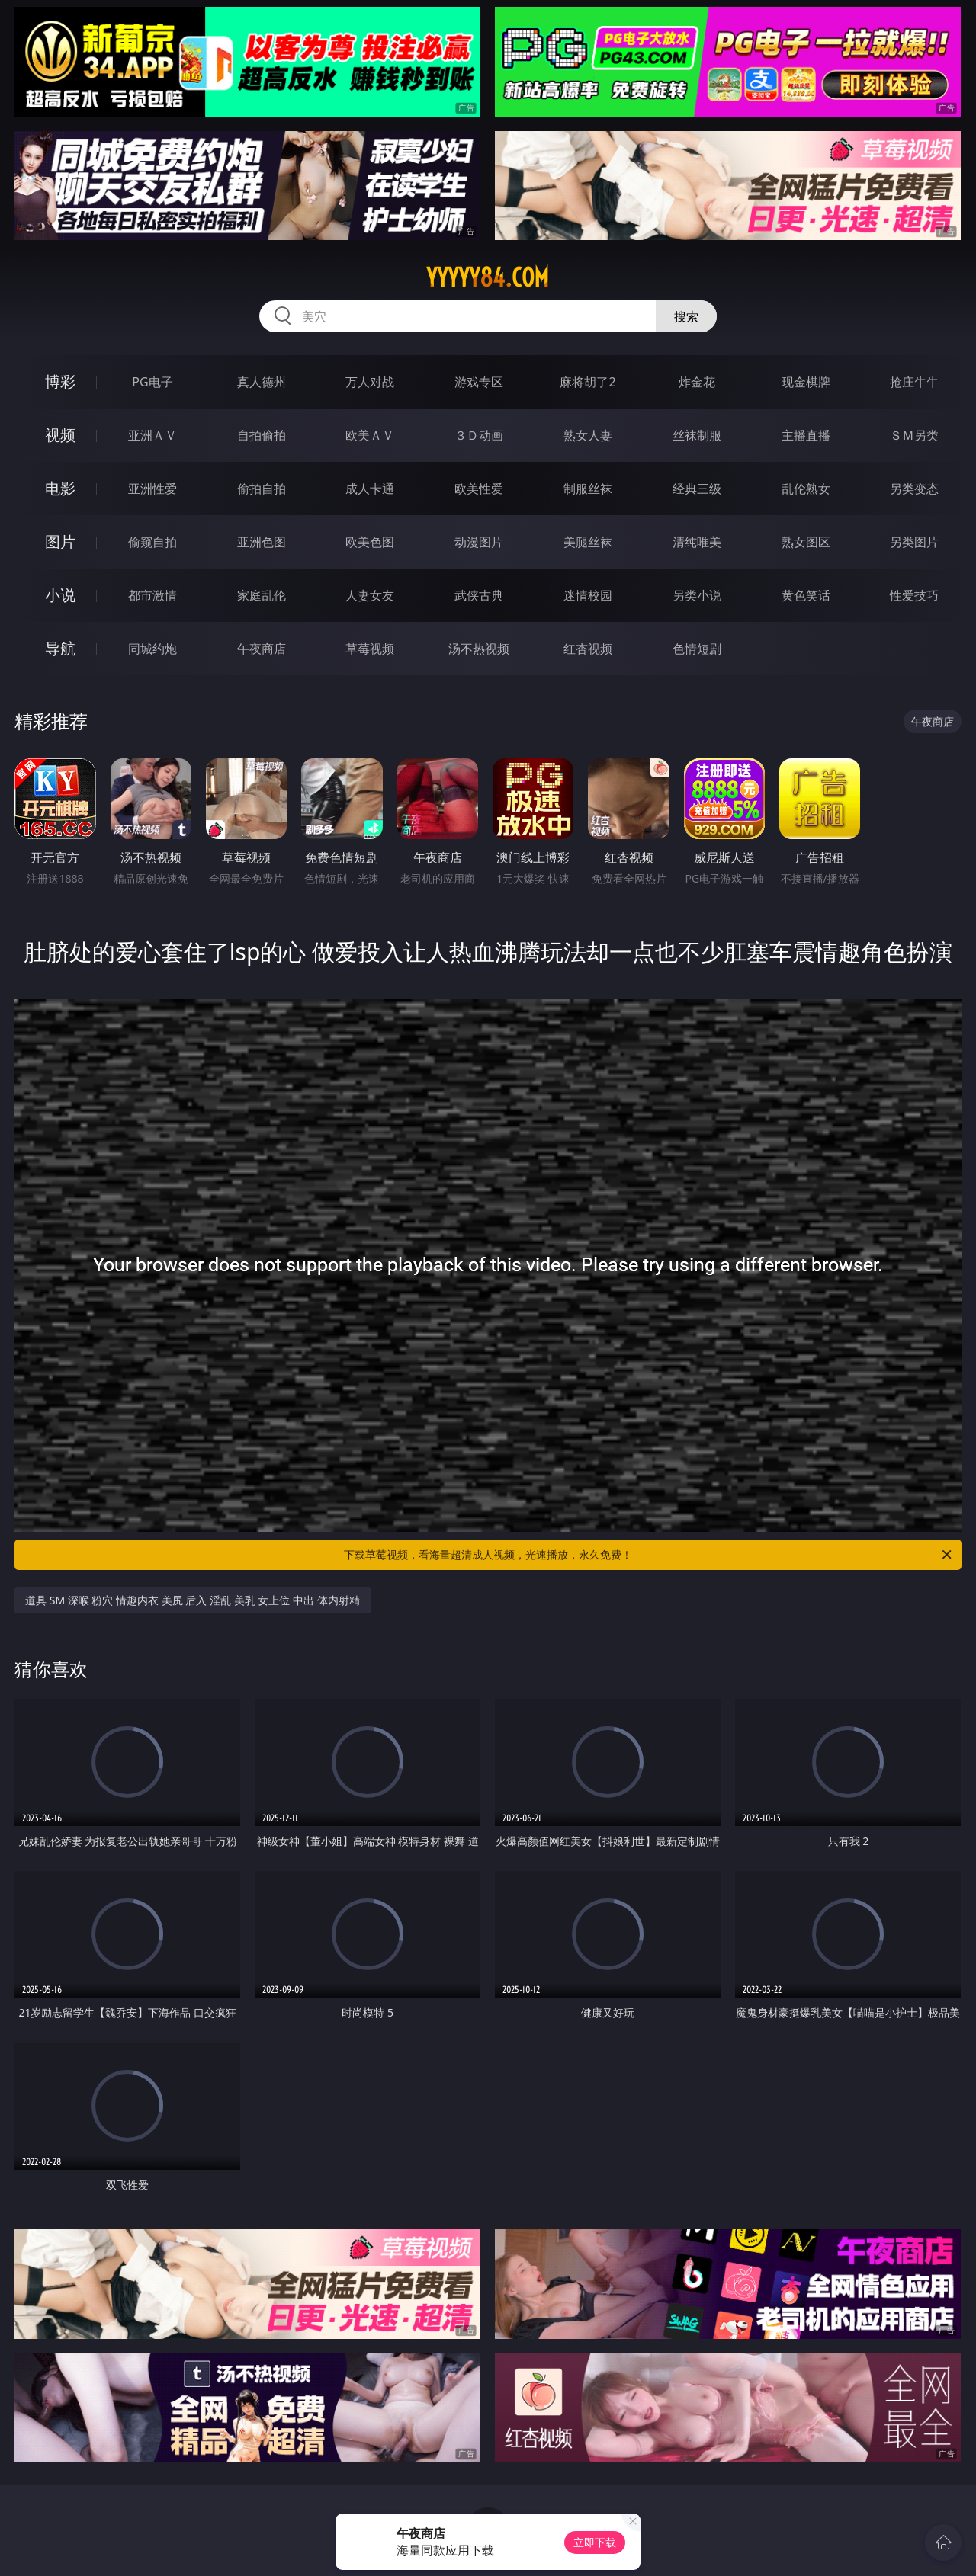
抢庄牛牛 (914, 381)
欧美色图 (369, 541)
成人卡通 (369, 488)
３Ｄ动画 (478, 435)
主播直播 (806, 435)
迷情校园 (587, 595)
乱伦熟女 (806, 488)
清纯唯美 (697, 541)
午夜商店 (261, 648)
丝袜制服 (697, 435)
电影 (60, 488)
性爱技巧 (914, 595)
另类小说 (697, 595)
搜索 (686, 316)
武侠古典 (478, 595)
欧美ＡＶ (369, 435)
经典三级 (697, 488)
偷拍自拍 (261, 488)
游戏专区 (478, 381)
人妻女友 (369, 595)
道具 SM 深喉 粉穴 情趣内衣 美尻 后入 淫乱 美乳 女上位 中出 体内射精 (192, 1600)
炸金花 (697, 381)
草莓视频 (369, 648)
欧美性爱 (478, 488)
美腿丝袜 (587, 541)
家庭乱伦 (261, 595)
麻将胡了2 (587, 381)
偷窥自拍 (152, 541)
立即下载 (594, 2542)
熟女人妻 (587, 435)
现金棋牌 (806, 381)
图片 (60, 541)
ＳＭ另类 (914, 435)
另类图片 (914, 541)
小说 (60, 595)
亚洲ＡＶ (152, 435)
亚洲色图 (261, 541)
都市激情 (152, 595)
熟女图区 (806, 541)
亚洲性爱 (152, 488)
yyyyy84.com (487, 277)
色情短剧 (697, 648)
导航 (60, 648)
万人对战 (369, 381)
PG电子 (152, 381)
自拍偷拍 (261, 435)
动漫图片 (478, 541)
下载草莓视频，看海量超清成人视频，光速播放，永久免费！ (649, 1555)
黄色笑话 (806, 595)
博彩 (60, 381)
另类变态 (914, 488)
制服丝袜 (587, 488)
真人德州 (261, 381)
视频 (60, 435)
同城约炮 (152, 648)
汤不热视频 (478, 648)
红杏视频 (587, 648)
